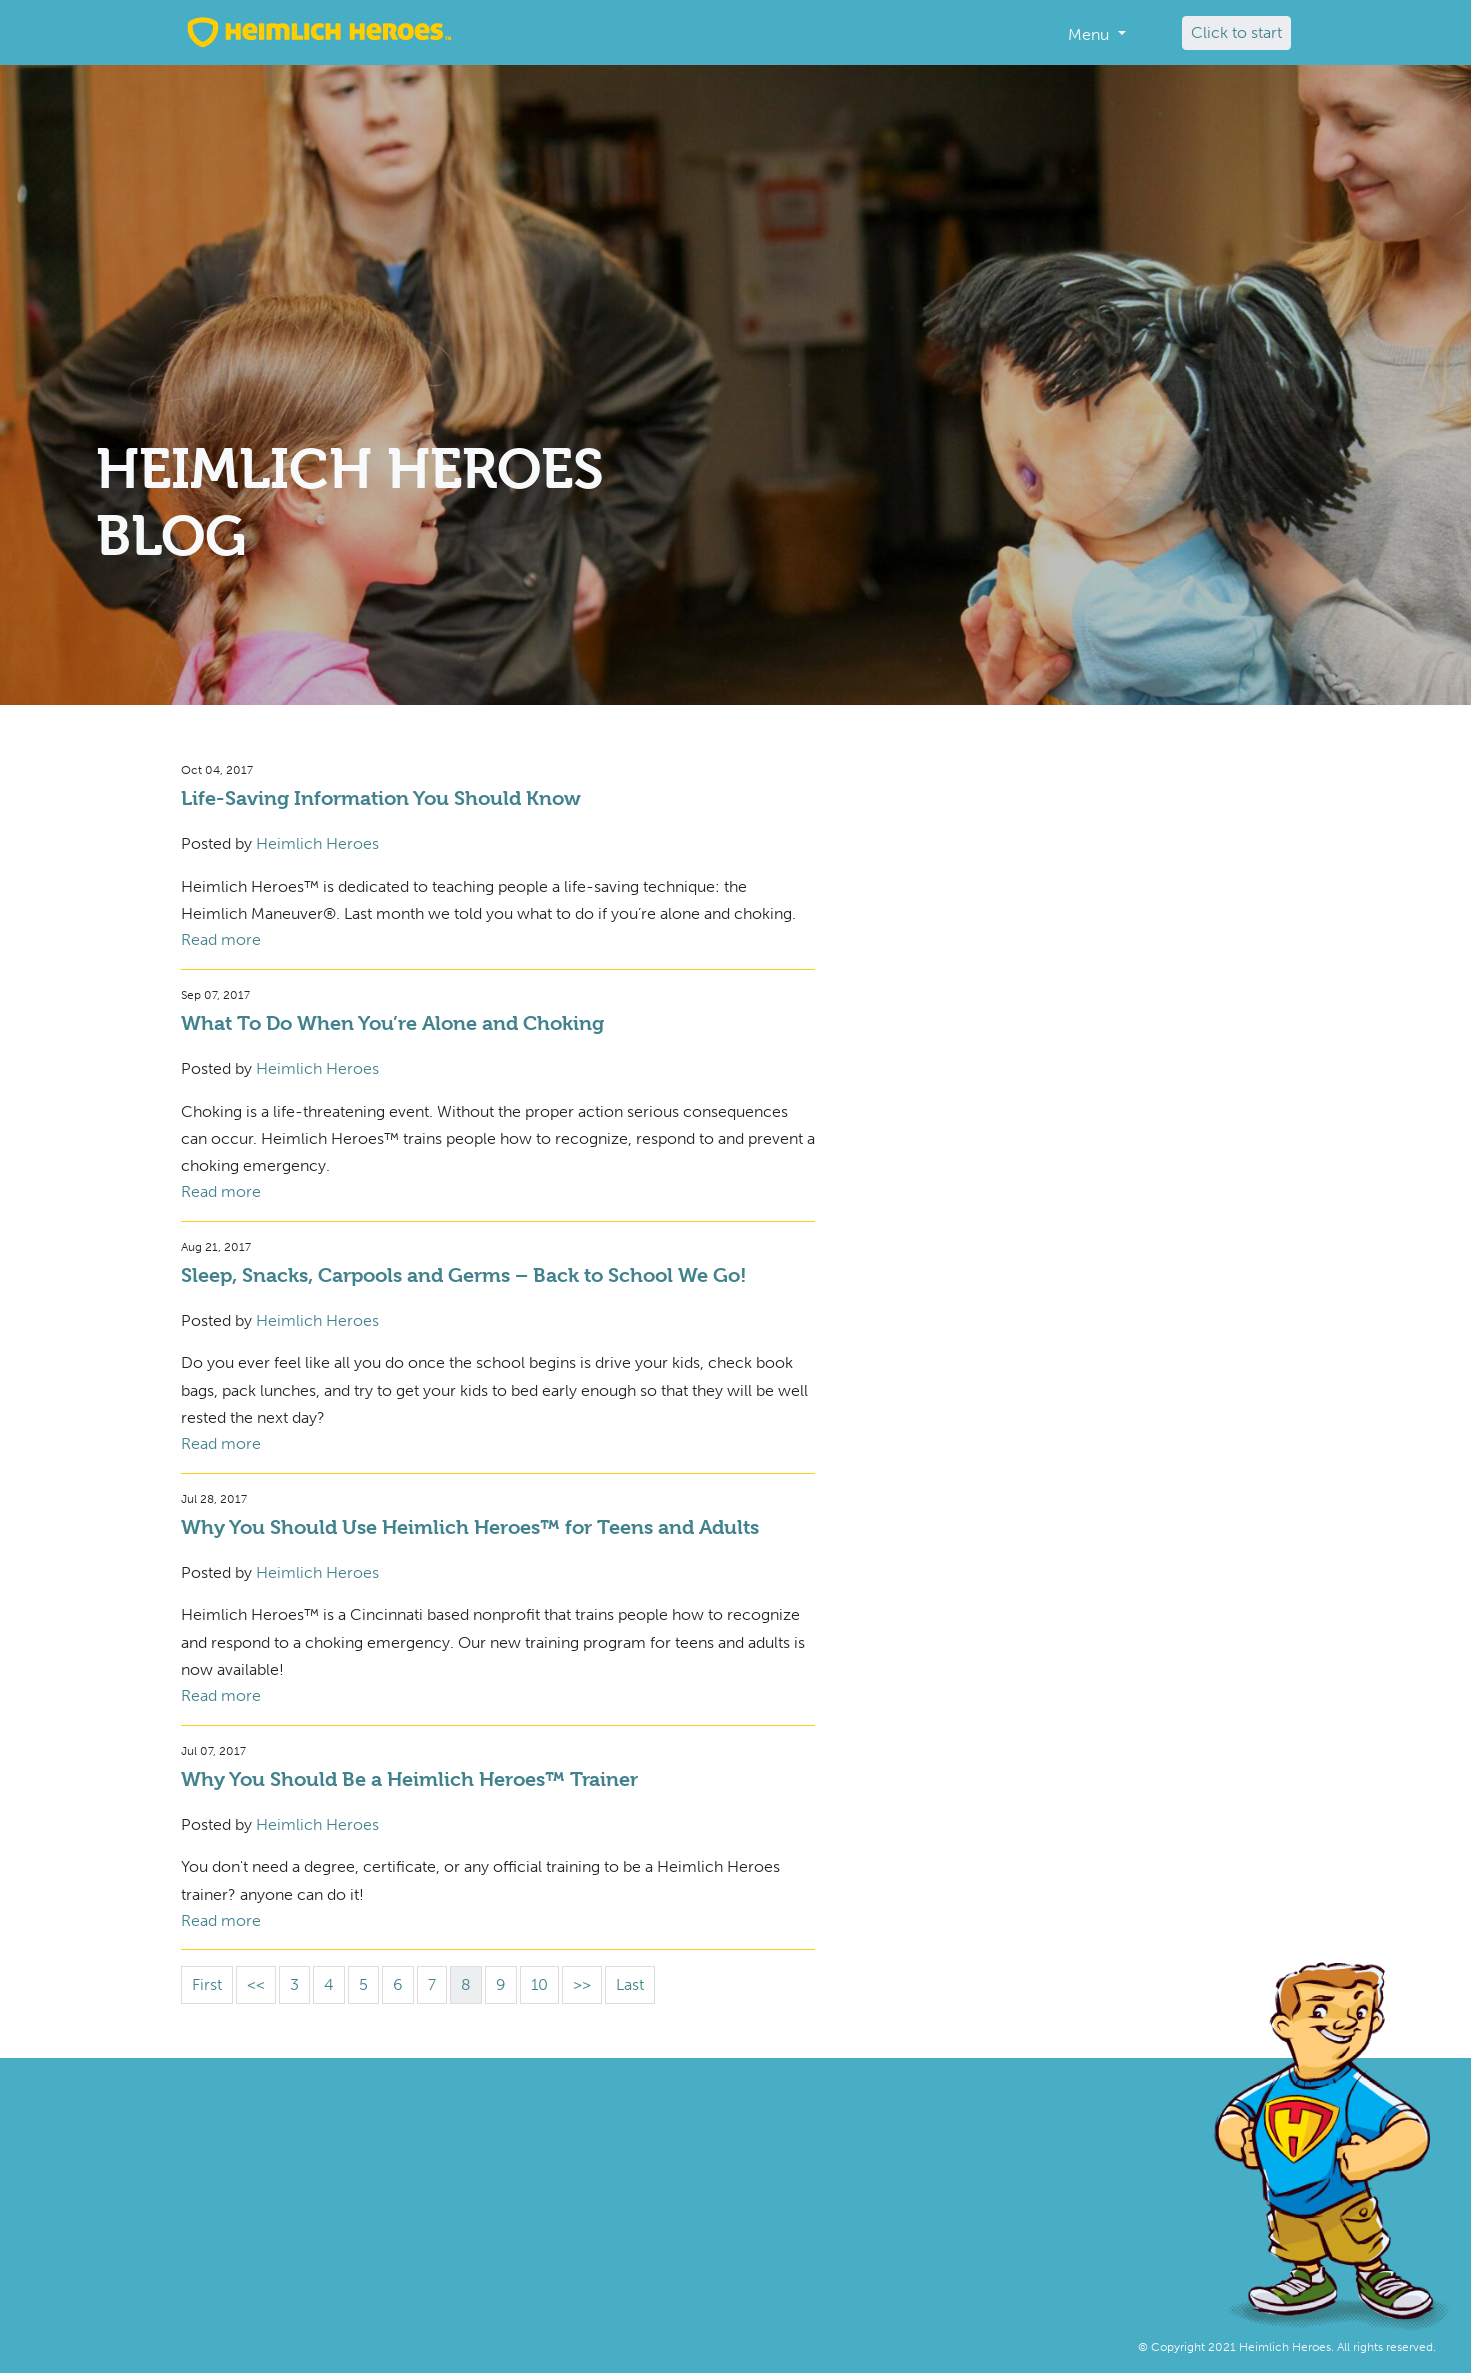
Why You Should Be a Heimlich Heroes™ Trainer (409, 1779)
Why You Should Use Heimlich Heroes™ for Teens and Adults (470, 1527)
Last (630, 1984)
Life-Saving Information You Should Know (381, 798)
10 (539, 1984)
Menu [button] (1090, 34)
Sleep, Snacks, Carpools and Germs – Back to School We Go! (464, 1275)
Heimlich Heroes (317, 843)
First (207, 1984)
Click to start (1236, 32)
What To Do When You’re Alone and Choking (392, 1023)
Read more (221, 939)
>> (582, 1984)
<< (256, 1984)
